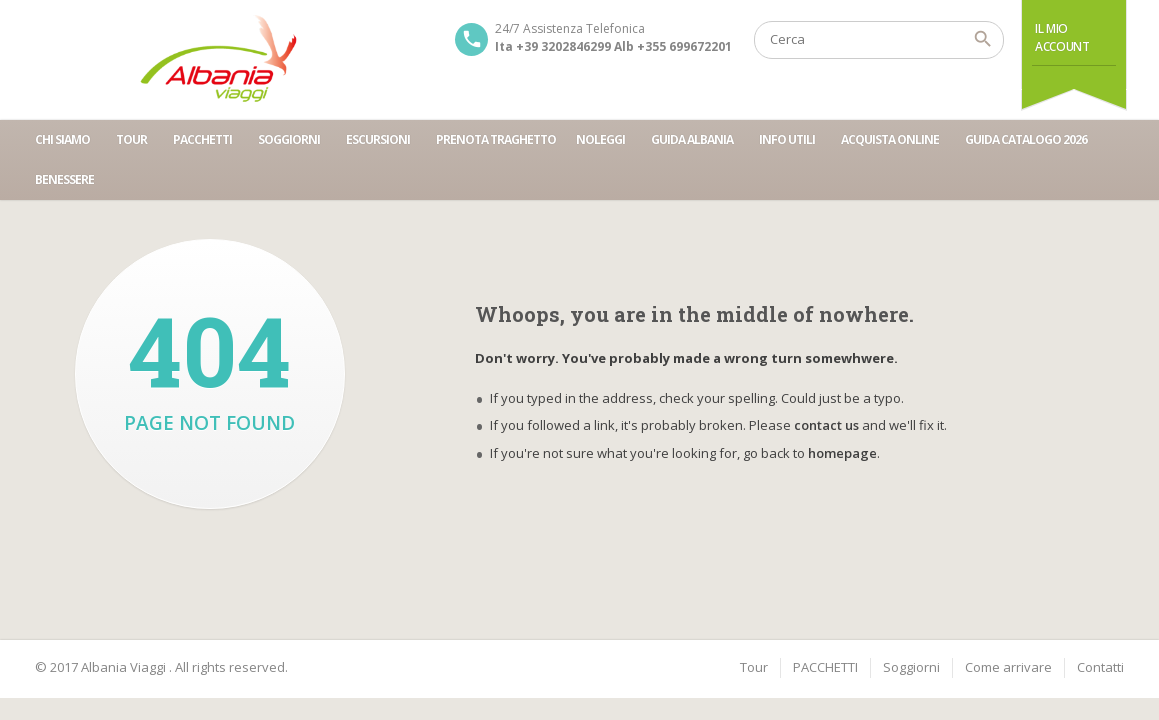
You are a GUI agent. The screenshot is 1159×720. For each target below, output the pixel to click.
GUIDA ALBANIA (692, 139)
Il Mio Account (1062, 37)
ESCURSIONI (378, 139)
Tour (754, 667)
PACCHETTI (202, 139)
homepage (842, 453)
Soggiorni (911, 667)
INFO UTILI (787, 139)
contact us (826, 425)
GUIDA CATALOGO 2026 (1026, 139)
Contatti (1100, 667)
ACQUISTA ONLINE (890, 139)
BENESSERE (64, 179)
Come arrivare (1008, 667)
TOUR (131, 139)
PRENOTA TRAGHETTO (496, 139)
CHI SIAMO (62, 139)
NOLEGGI (600, 139)
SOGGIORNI (289, 139)
